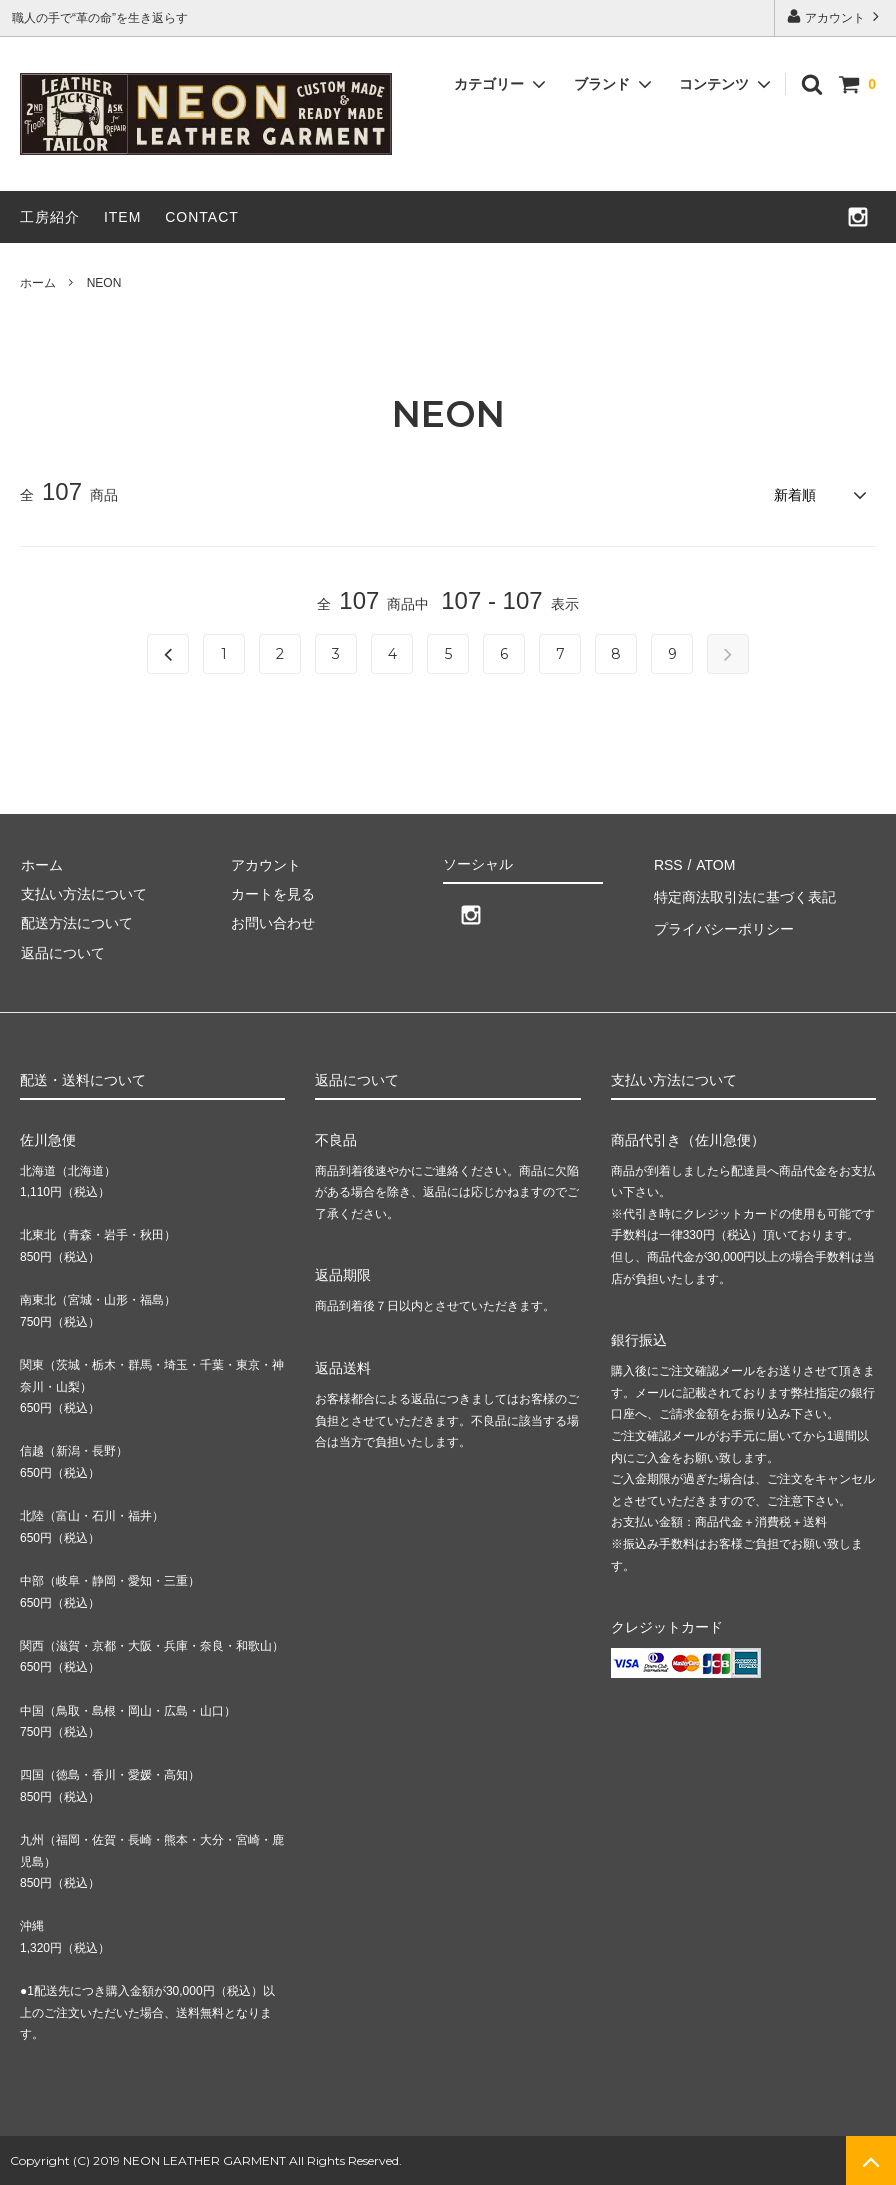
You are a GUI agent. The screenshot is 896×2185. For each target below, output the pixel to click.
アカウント (835, 16)
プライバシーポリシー (723, 922)
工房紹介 (50, 217)
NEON (104, 283)
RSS (667, 863)
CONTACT (202, 217)
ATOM (712, 863)
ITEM (122, 217)
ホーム (38, 283)
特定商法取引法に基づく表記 (744, 892)
